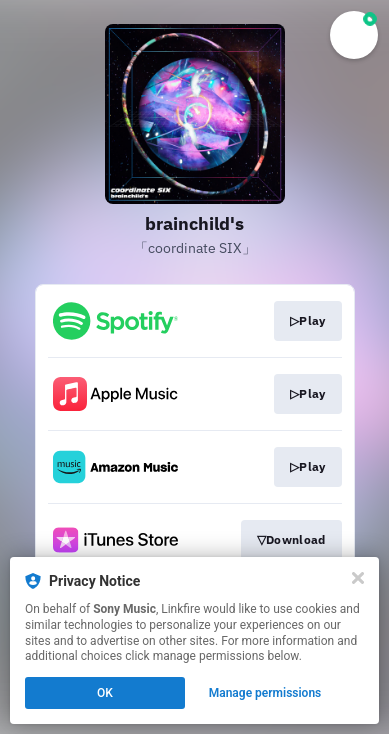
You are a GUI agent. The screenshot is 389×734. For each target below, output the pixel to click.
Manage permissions (265, 693)
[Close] (358, 578)
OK (105, 693)
